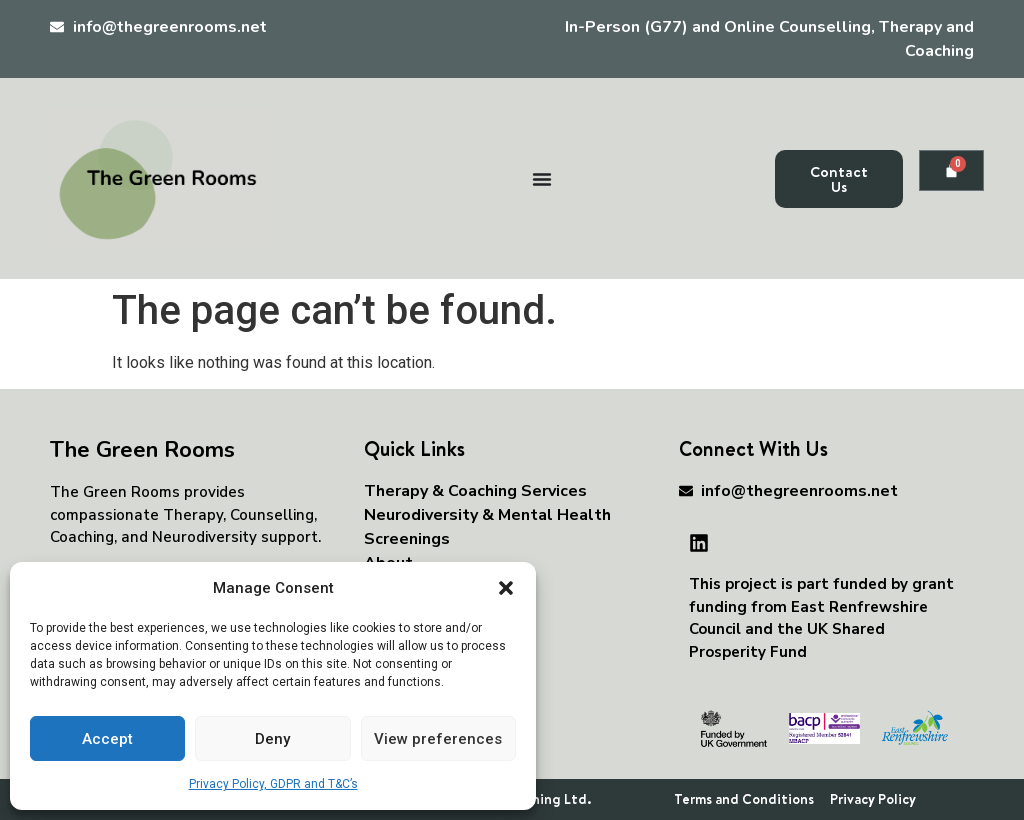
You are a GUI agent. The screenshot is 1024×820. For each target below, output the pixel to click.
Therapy (193, 515)
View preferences (438, 739)
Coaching (82, 537)
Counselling (272, 515)
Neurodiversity (204, 537)
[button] (506, 588)
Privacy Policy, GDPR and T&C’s (273, 784)
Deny (272, 739)
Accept (107, 739)
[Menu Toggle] (542, 179)
